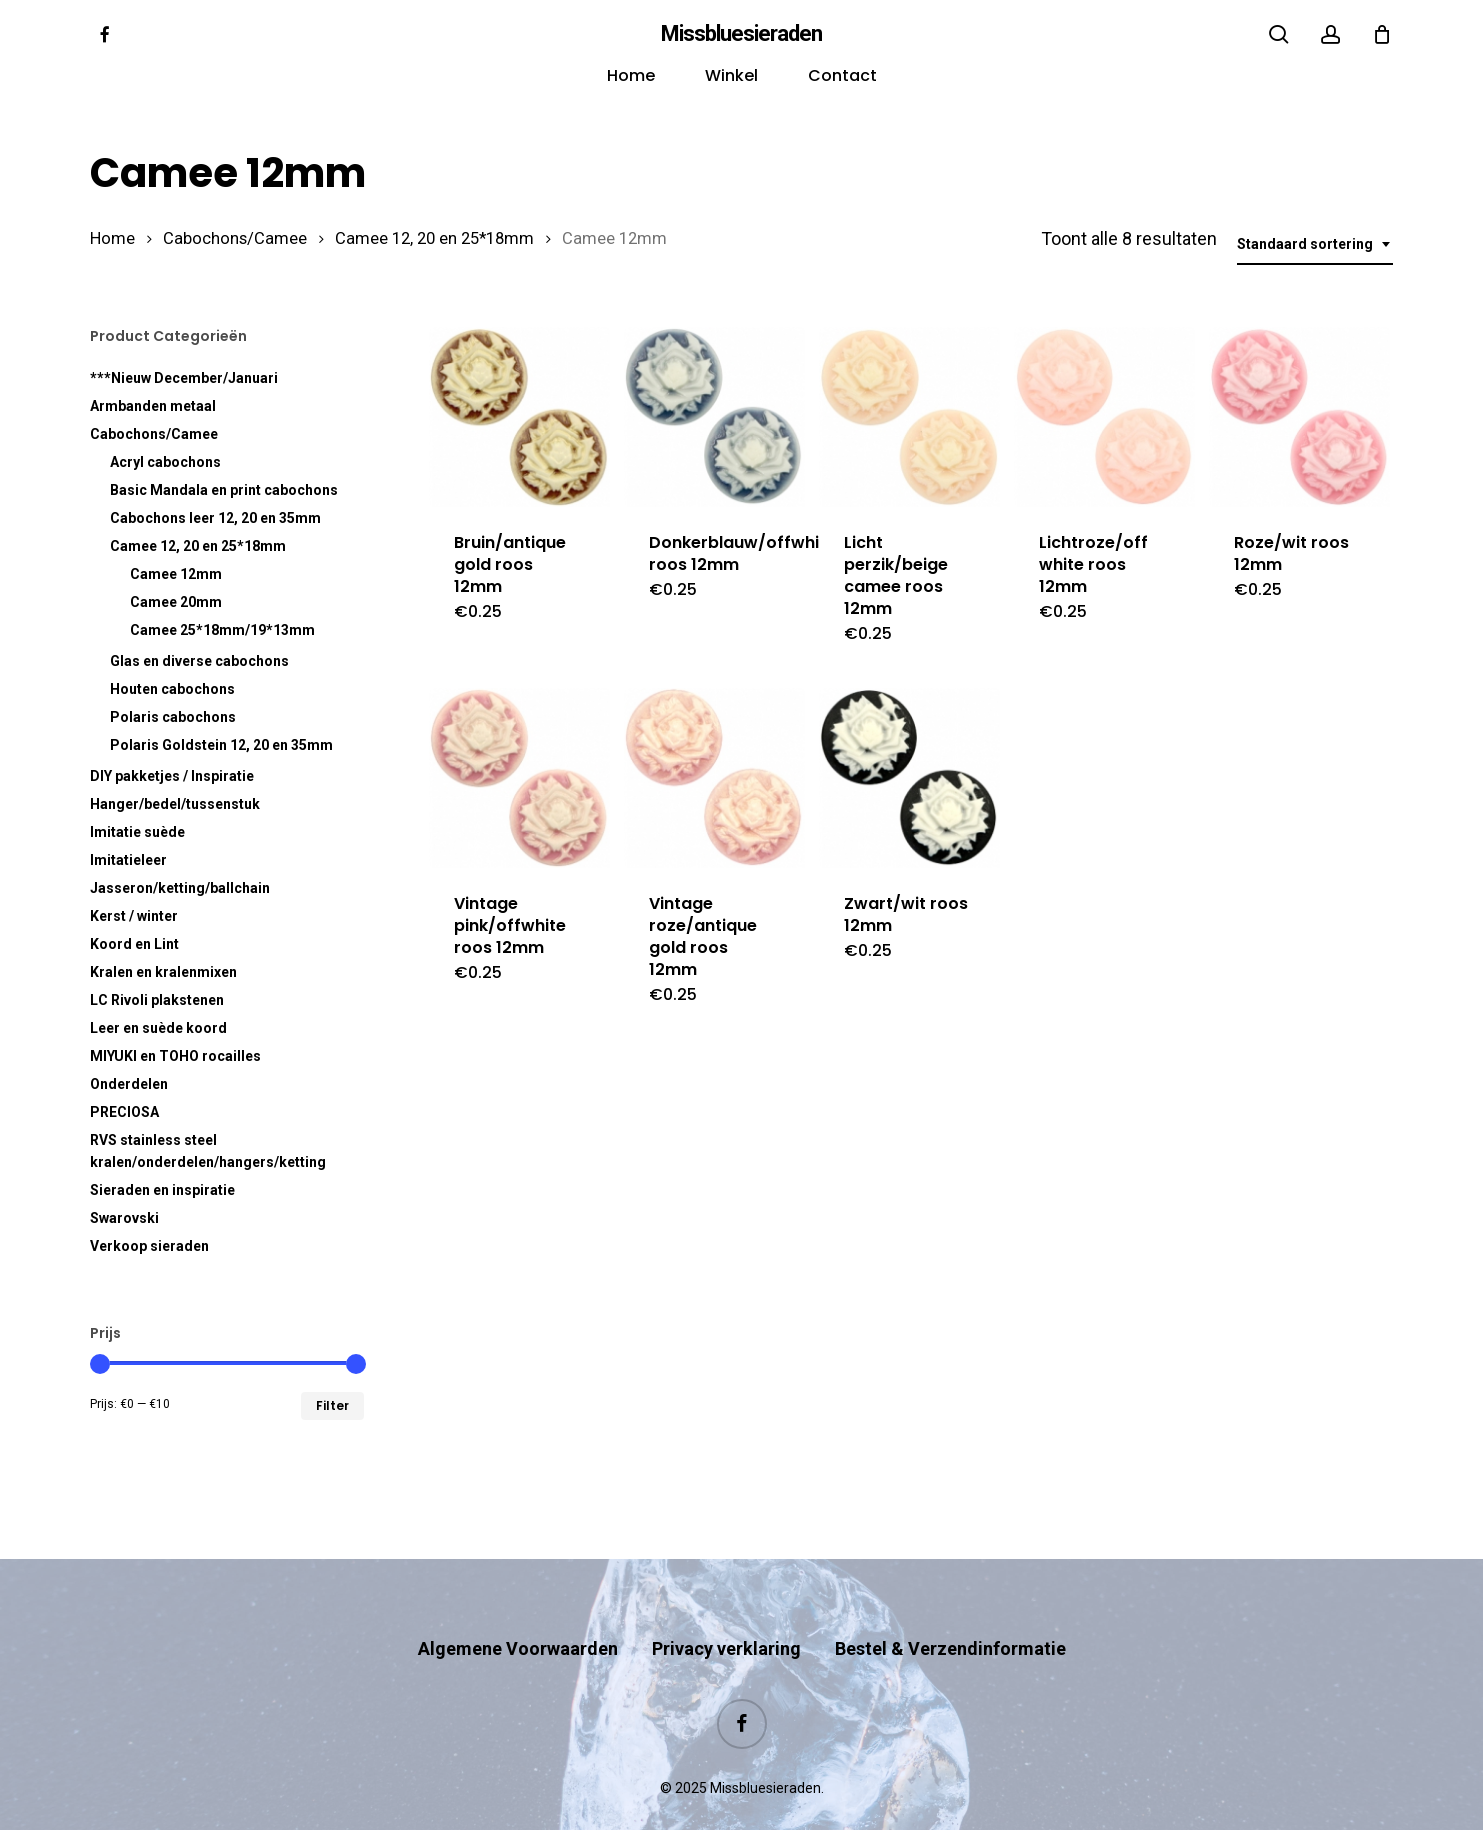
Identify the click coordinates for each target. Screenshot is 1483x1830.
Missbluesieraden (741, 34)
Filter (332, 1405)
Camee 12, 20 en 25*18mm (434, 238)
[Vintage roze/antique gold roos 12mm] (714, 778)
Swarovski (124, 1218)
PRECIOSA (124, 1112)
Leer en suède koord (158, 1028)
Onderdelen (129, 1084)
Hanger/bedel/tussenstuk (175, 804)
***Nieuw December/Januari (184, 378)
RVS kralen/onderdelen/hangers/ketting (208, 1151)
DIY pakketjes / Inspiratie (172, 776)
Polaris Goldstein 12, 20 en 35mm (221, 745)
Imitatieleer (128, 860)
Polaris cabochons (173, 717)
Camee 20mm (176, 602)
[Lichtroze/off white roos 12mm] (1104, 417)
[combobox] (1315, 244)
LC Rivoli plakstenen (157, 1000)
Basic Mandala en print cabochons (224, 490)
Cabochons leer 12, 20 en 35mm (215, 518)
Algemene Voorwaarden (518, 1609)
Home (112, 238)
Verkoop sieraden (149, 1246)
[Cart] (1382, 34)
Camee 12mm (176, 574)
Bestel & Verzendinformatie (950, 1609)
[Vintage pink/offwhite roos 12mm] (519, 778)
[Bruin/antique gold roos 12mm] (519, 417)
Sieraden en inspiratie (162, 1190)
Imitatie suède (137, 832)
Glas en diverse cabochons (199, 661)
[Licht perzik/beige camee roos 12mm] (909, 417)
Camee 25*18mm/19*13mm (222, 630)
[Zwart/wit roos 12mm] (909, 778)
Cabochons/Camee (235, 238)
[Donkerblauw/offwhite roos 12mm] (714, 417)
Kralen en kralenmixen (163, 972)
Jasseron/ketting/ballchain (180, 888)
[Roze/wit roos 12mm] (1299, 417)
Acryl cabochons (165, 462)
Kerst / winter (134, 916)
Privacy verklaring (726, 1609)
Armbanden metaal (153, 406)
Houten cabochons (172, 689)
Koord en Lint (134, 944)
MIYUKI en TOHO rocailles (175, 1056)
